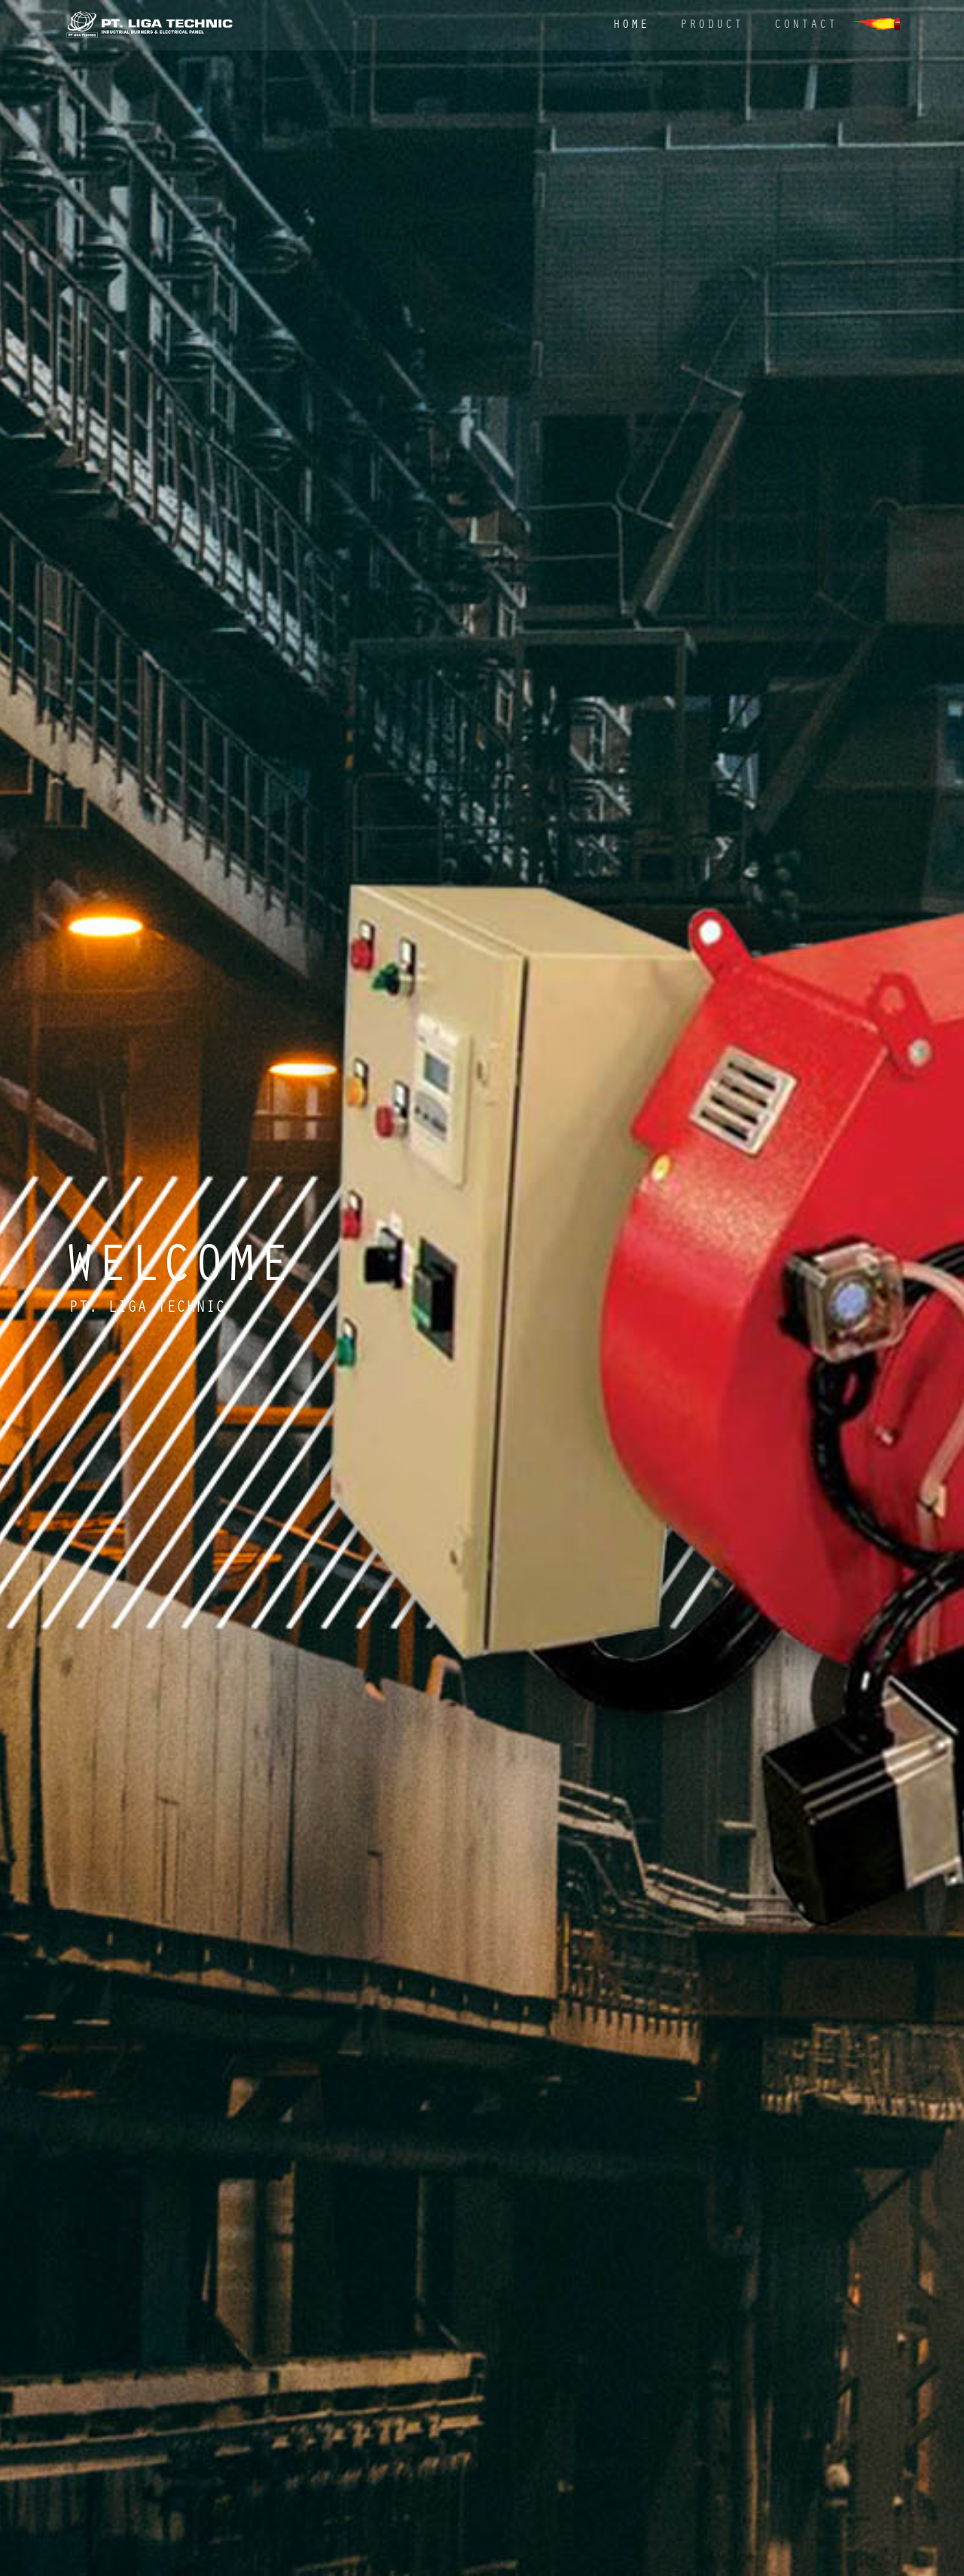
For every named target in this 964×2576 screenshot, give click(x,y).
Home (631, 26)
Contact (805, 26)
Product (711, 26)
